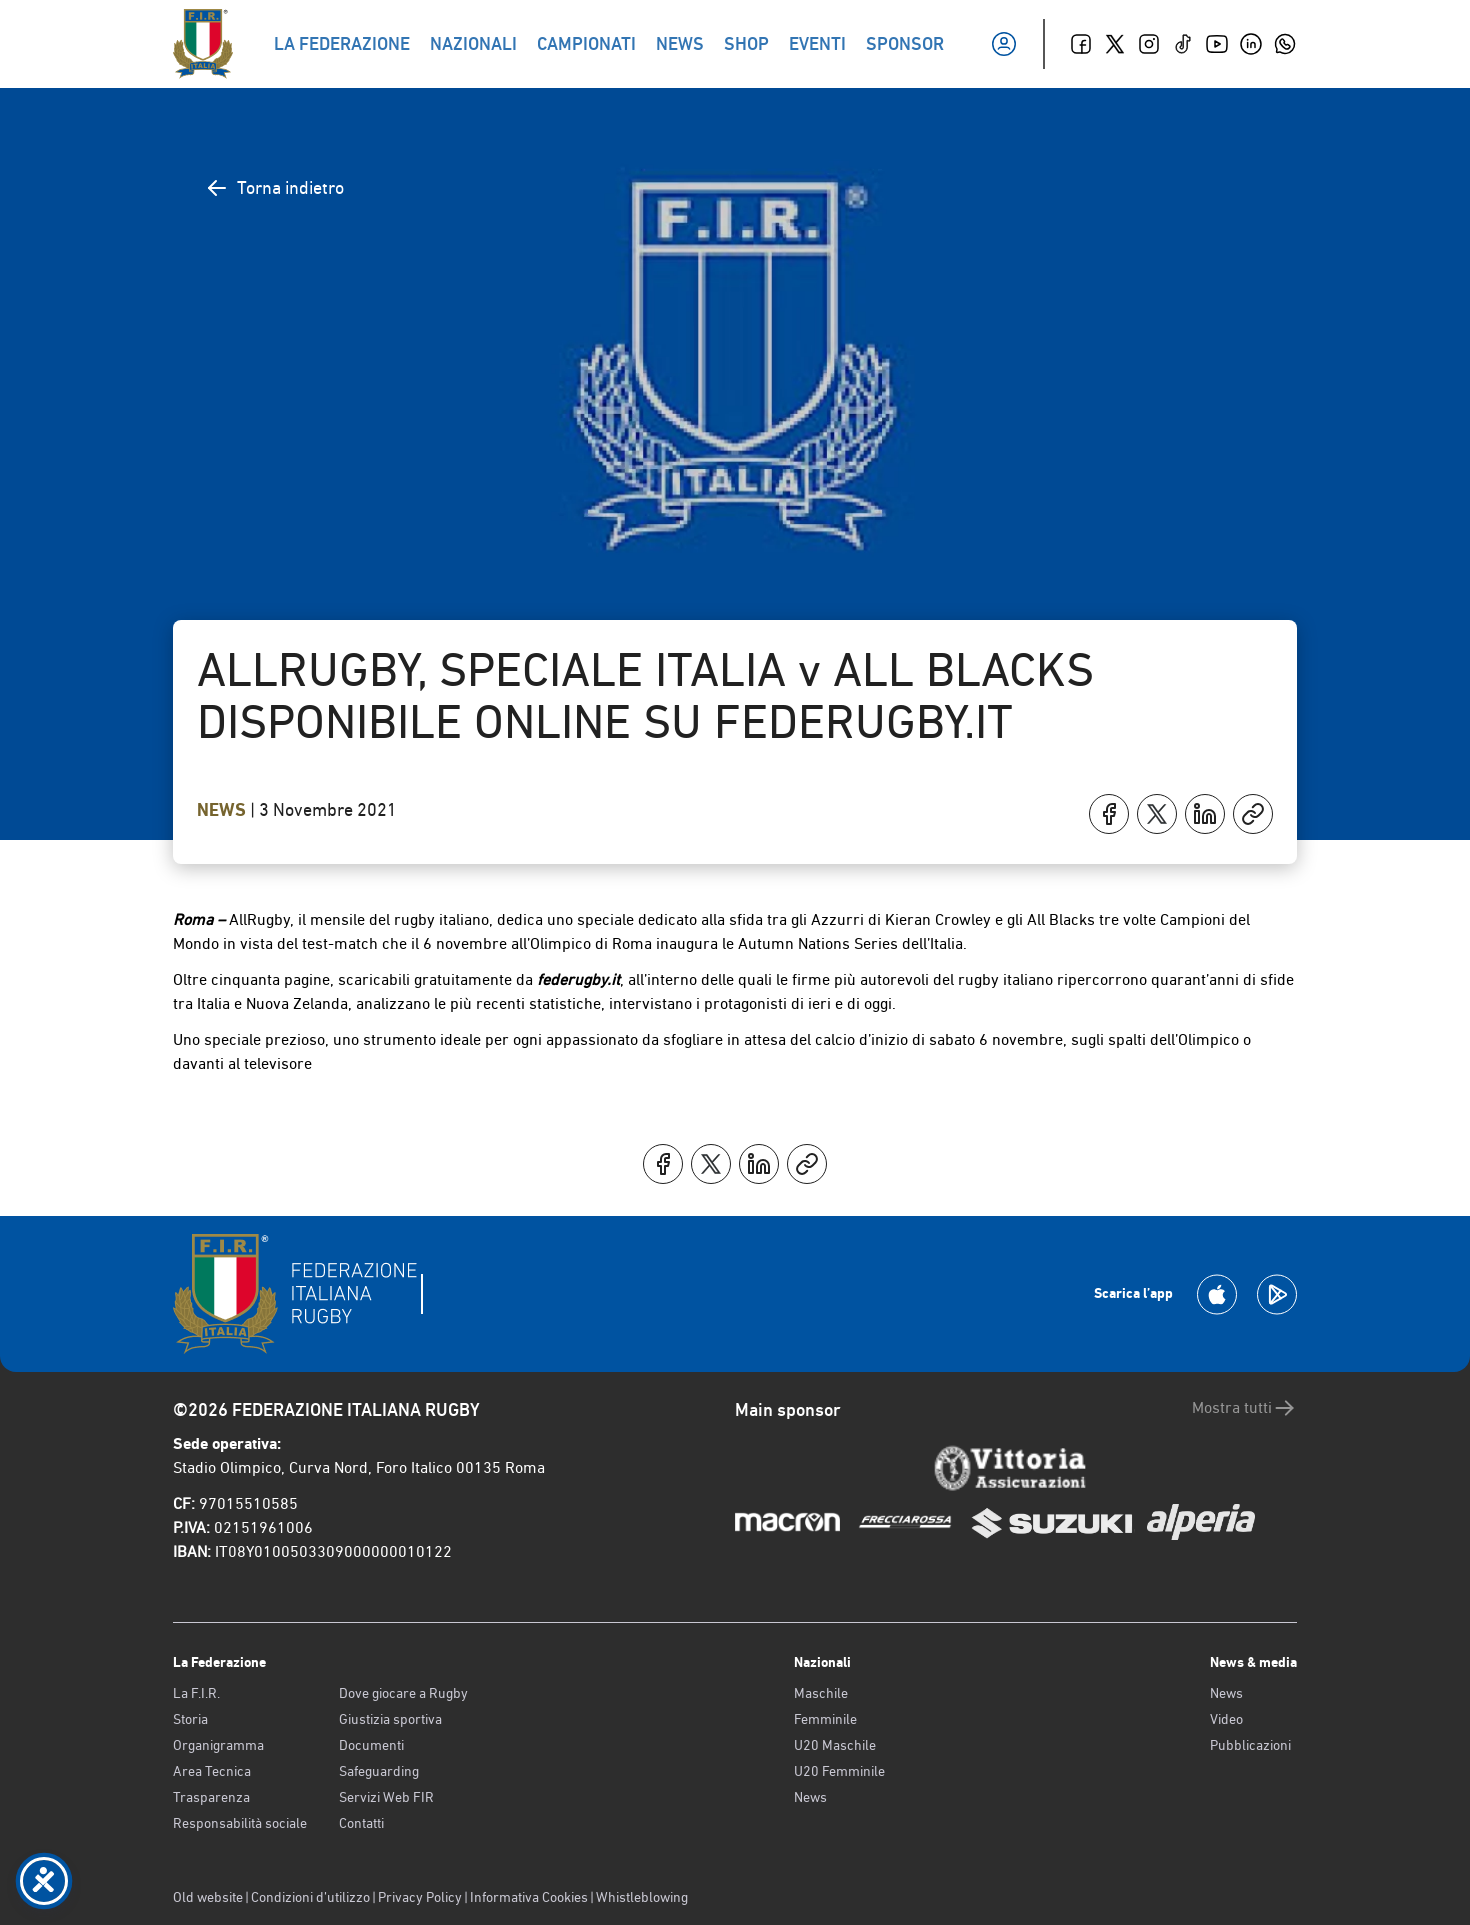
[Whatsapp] (1285, 44)
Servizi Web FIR (386, 1797)
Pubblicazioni (1250, 1745)
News (223, 810)
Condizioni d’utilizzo (310, 1897)
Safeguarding (379, 1771)
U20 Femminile (839, 1771)
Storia (190, 1719)
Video (1226, 1719)
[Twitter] (1115, 44)
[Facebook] (1081, 44)
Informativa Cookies (529, 1897)
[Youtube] (1217, 44)
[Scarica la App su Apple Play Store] (1217, 1294)
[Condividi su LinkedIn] (1205, 814)
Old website (208, 1897)
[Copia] (1253, 814)
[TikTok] (1183, 44)
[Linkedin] (1251, 44)
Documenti (371, 1745)
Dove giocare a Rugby (403, 1693)
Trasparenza (211, 1797)
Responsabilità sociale (240, 1823)
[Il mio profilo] (1004, 44)
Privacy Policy (420, 1897)
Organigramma (218, 1745)
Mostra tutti (1244, 1408)
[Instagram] (1149, 44)
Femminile (825, 1719)
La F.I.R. (196, 1693)
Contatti (361, 1823)
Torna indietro (274, 188)
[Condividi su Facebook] (1109, 814)
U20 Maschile (835, 1745)
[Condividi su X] (1157, 814)
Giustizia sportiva (390, 1719)
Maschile (821, 1693)
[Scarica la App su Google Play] (1277, 1294)
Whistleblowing (642, 1897)
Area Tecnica (212, 1771)
